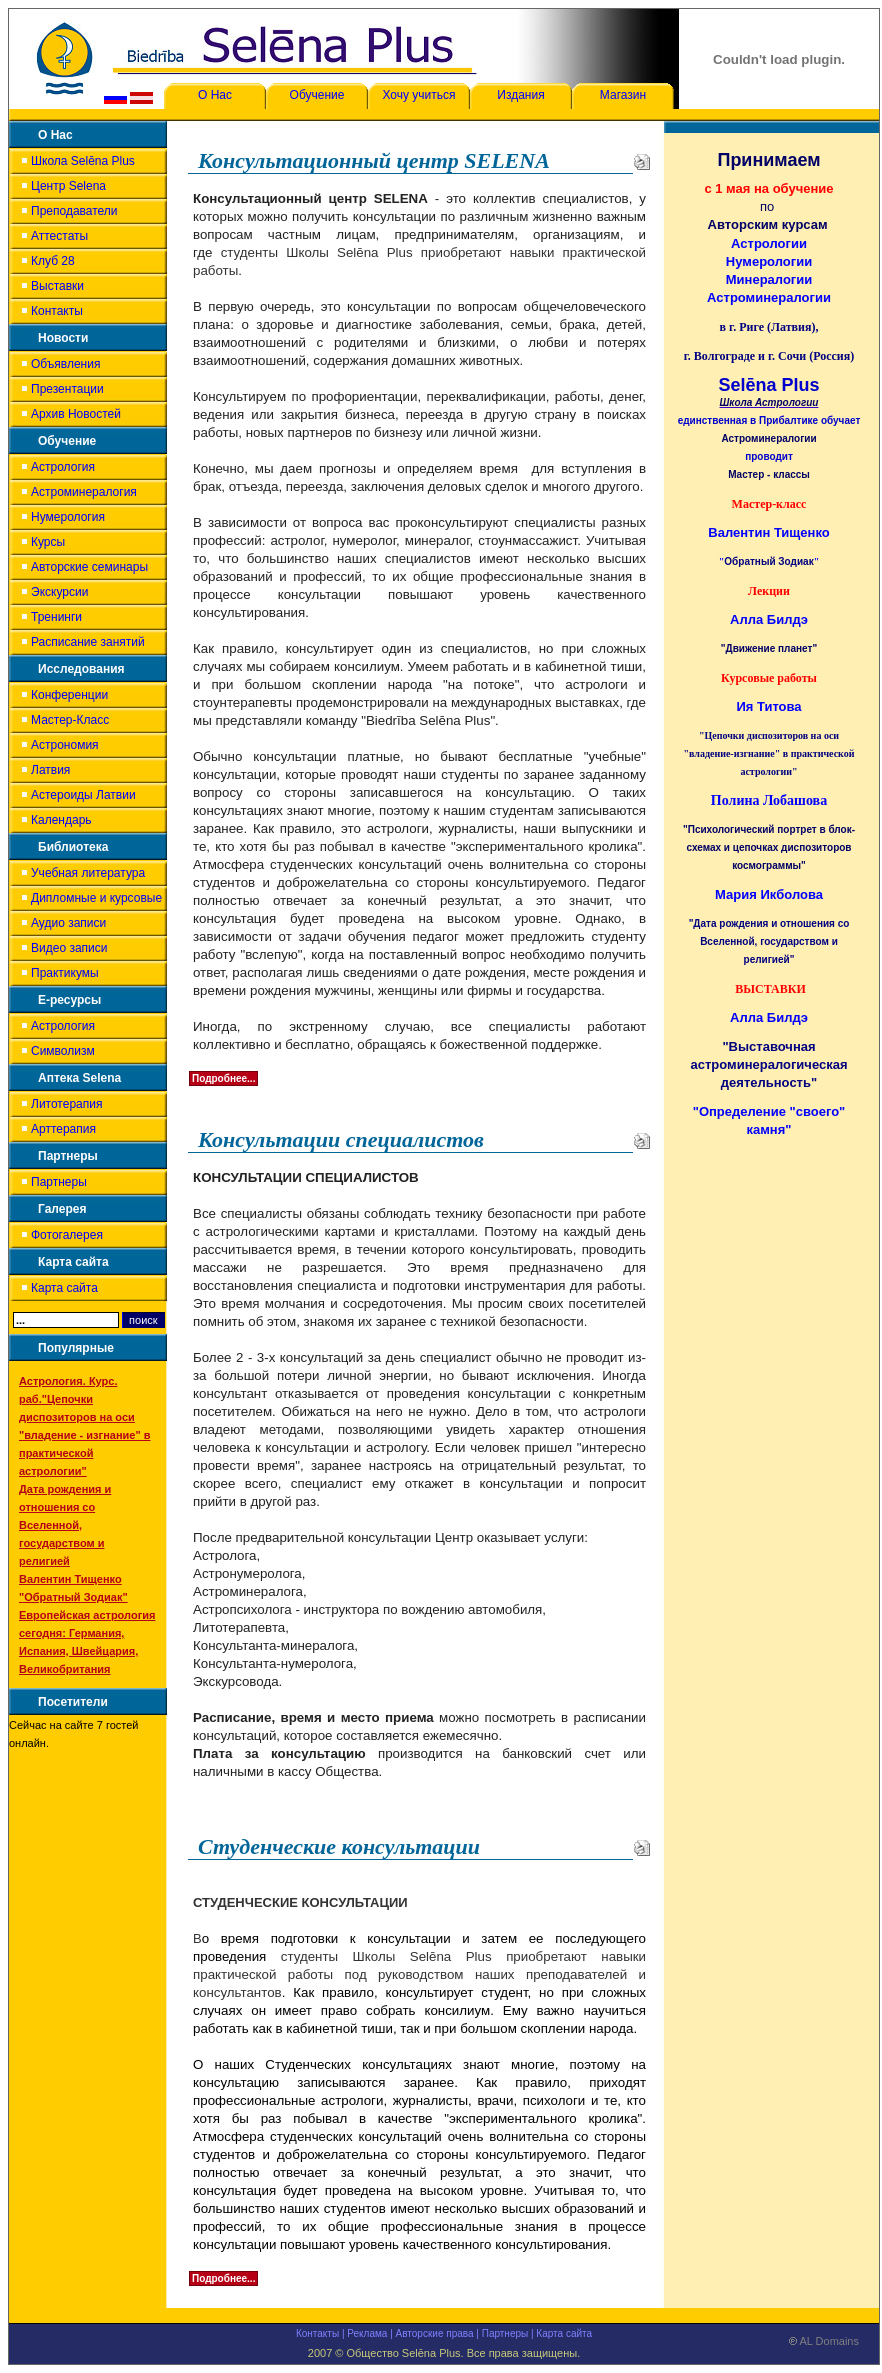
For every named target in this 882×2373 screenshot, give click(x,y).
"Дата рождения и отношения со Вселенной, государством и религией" (769, 941)
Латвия (50, 770)
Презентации (67, 389)
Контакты (57, 311)
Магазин (623, 95)
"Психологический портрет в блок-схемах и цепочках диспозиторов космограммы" (769, 847)
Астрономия (65, 745)
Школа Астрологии (769, 402)
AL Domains (824, 2345)
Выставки (57, 286)
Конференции (69, 695)
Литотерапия (66, 1104)
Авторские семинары (89, 567)
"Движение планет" (769, 648)
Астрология (63, 467)
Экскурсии (59, 592)
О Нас (215, 95)
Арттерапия (63, 1129)
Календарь (61, 820)
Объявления (65, 364)
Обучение (317, 95)
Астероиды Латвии (83, 795)
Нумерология (68, 517)
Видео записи (69, 948)
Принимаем (768, 160)
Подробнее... (223, 1078)
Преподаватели (74, 211)
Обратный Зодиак (768, 561)
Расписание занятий (88, 642)
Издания (520, 95)
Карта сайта (64, 1288)
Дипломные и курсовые (96, 898)
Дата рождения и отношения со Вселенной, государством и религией (65, 1525)
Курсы (48, 542)
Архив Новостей (76, 414)
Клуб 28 (53, 261)
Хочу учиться (418, 95)
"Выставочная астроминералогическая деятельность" (769, 1064)
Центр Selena (68, 186)
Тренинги (56, 617)
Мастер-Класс (70, 720)
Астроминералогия (84, 492)
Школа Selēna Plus (83, 161)
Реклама (367, 2333)
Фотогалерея (67, 1235)
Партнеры (59, 1182)
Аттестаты (59, 236)
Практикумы (65, 973)
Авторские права (435, 2333)
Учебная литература (88, 873)
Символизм (63, 1051)
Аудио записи (68, 923)
